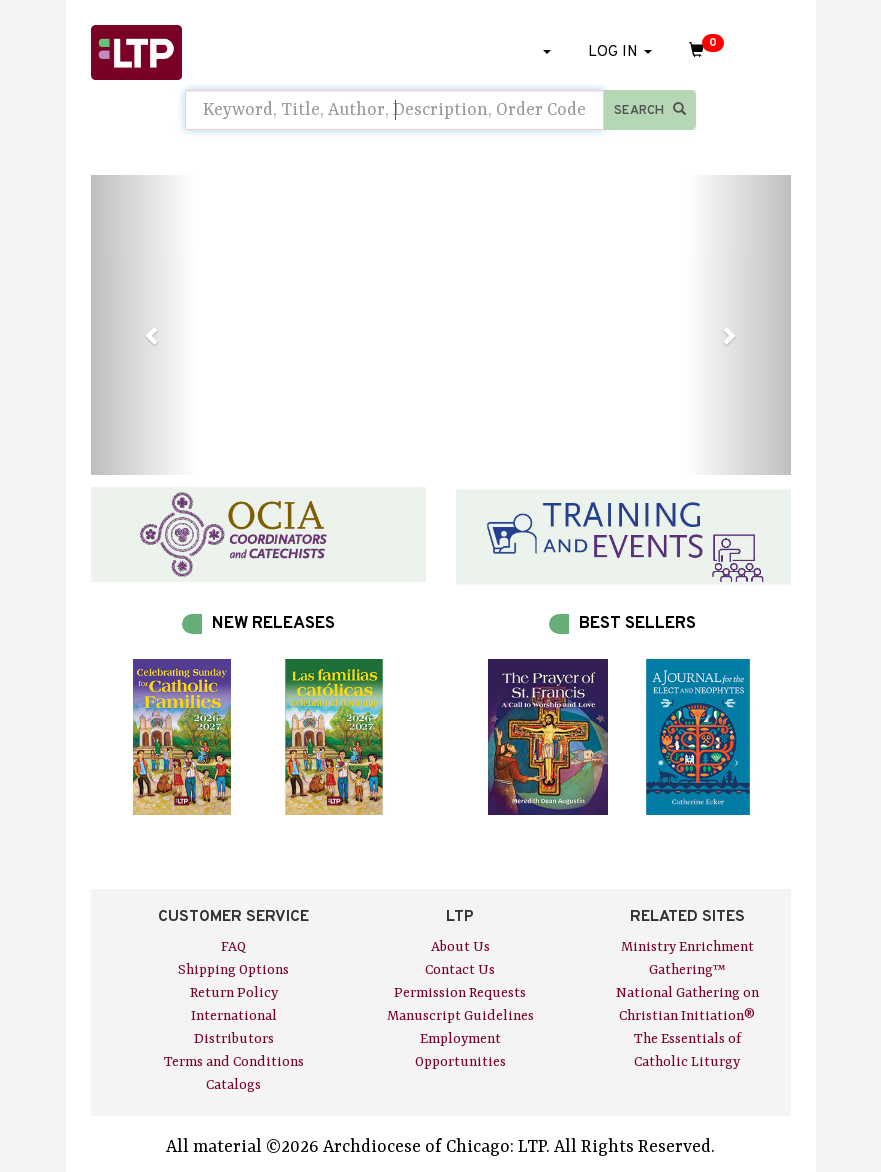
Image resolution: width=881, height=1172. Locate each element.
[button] (143, 325)
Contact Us (460, 970)
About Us (460, 947)
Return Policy (234, 993)
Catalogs (233, 1085)
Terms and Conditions (234, 1062)
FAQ (233, 947)
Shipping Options (233, 970)
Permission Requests (460, 993)
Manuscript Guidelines (460, 1016)
